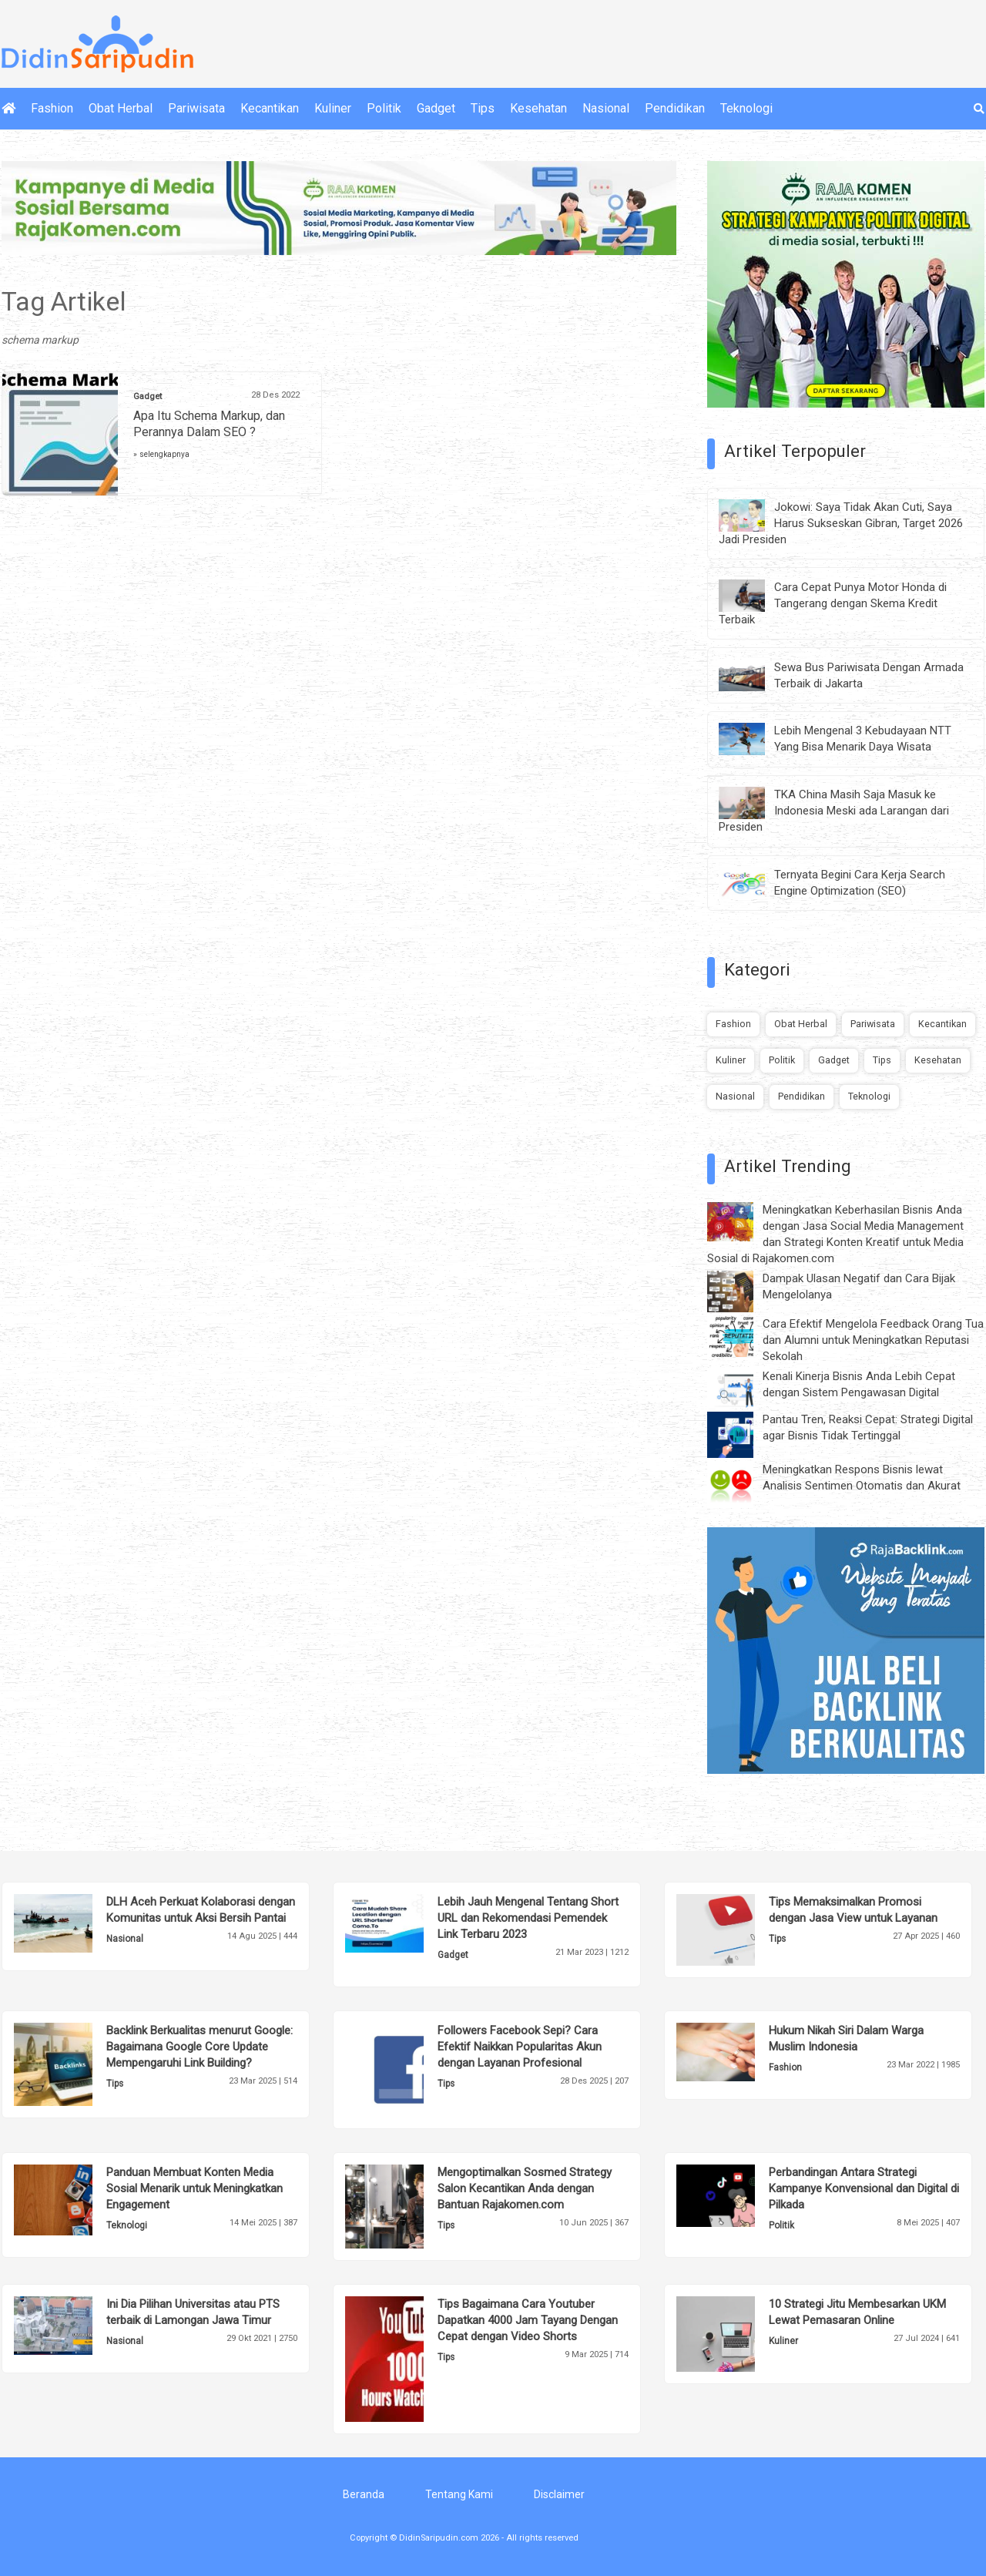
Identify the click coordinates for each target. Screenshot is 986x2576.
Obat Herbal (121, 108)
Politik (384, 108)
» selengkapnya (161, 454)
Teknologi (746, 108)
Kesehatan (538, 108)
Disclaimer (559, 2494)
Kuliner (332, 108)
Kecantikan (269, 108)
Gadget (436, 108)
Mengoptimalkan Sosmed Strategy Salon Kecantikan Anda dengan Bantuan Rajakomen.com (525, 2188)
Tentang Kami (459, 2494)
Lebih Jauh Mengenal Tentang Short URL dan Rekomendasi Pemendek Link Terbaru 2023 (528, 1918)
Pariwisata (196, 108)
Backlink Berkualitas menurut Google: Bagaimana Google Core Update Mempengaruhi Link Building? (199, 2047)
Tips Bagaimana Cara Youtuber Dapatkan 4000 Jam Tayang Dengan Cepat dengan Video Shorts (528, 2320)
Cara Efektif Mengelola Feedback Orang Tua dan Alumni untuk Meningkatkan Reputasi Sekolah (873, 1340)
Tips (483, 108)
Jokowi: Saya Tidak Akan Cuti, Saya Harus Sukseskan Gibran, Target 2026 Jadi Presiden (841, 523)
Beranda (363, 2494)
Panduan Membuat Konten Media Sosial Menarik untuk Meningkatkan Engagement (194, 2188)
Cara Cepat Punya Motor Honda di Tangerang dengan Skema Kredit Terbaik (833, 603)
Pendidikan (675, 108)
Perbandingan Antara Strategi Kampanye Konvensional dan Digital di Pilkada (864, 2188)
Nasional (605, 108)
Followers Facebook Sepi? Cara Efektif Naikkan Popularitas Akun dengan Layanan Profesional (520, 2047)
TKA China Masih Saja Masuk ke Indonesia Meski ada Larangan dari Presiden (834, 811)
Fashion (52, 108)
